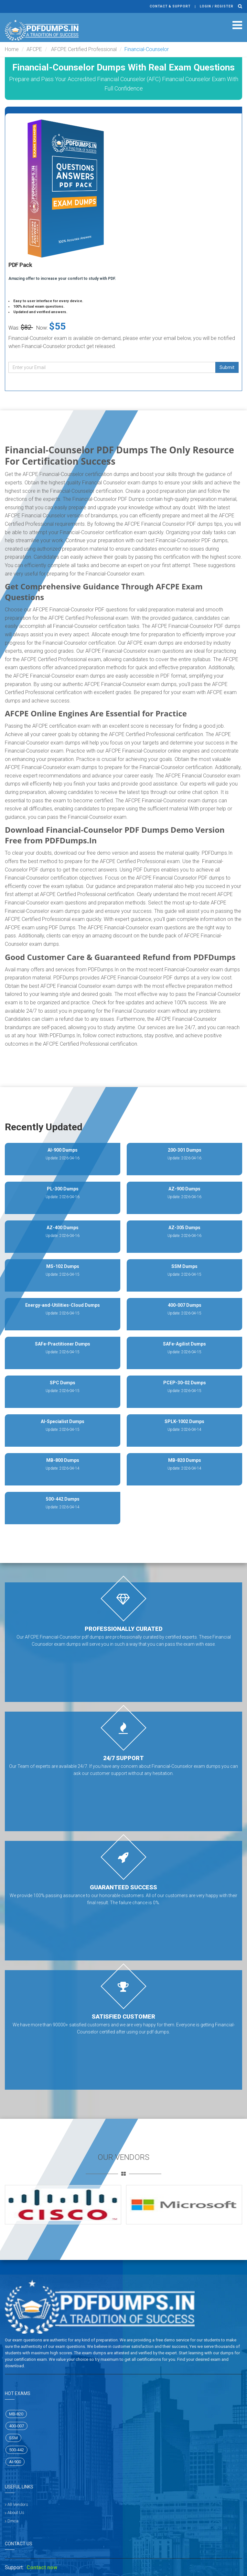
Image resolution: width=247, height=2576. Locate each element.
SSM (13, 2437)
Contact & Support (170, 6)
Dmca (12, 2520)
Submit (227, 367)
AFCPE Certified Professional (83, 49)
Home (12, 49)
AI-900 (15, 2461)
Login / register (216, 6)
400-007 (16, 2425)
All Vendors (17, 2504)
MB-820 (16, 2414)
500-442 (16, 2449)
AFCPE (34, 49)
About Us (15, 2512)
